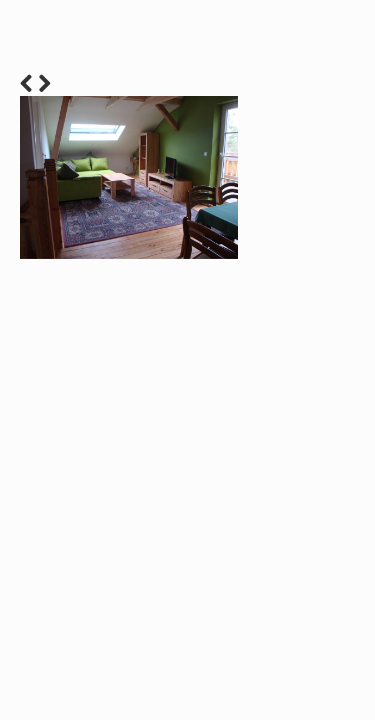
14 (302, 443)
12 (272, 443)
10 (242, 443)
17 (347, 443)
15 (317, 443)
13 (287, 443)
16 (332, 443)
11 (257, 443)
